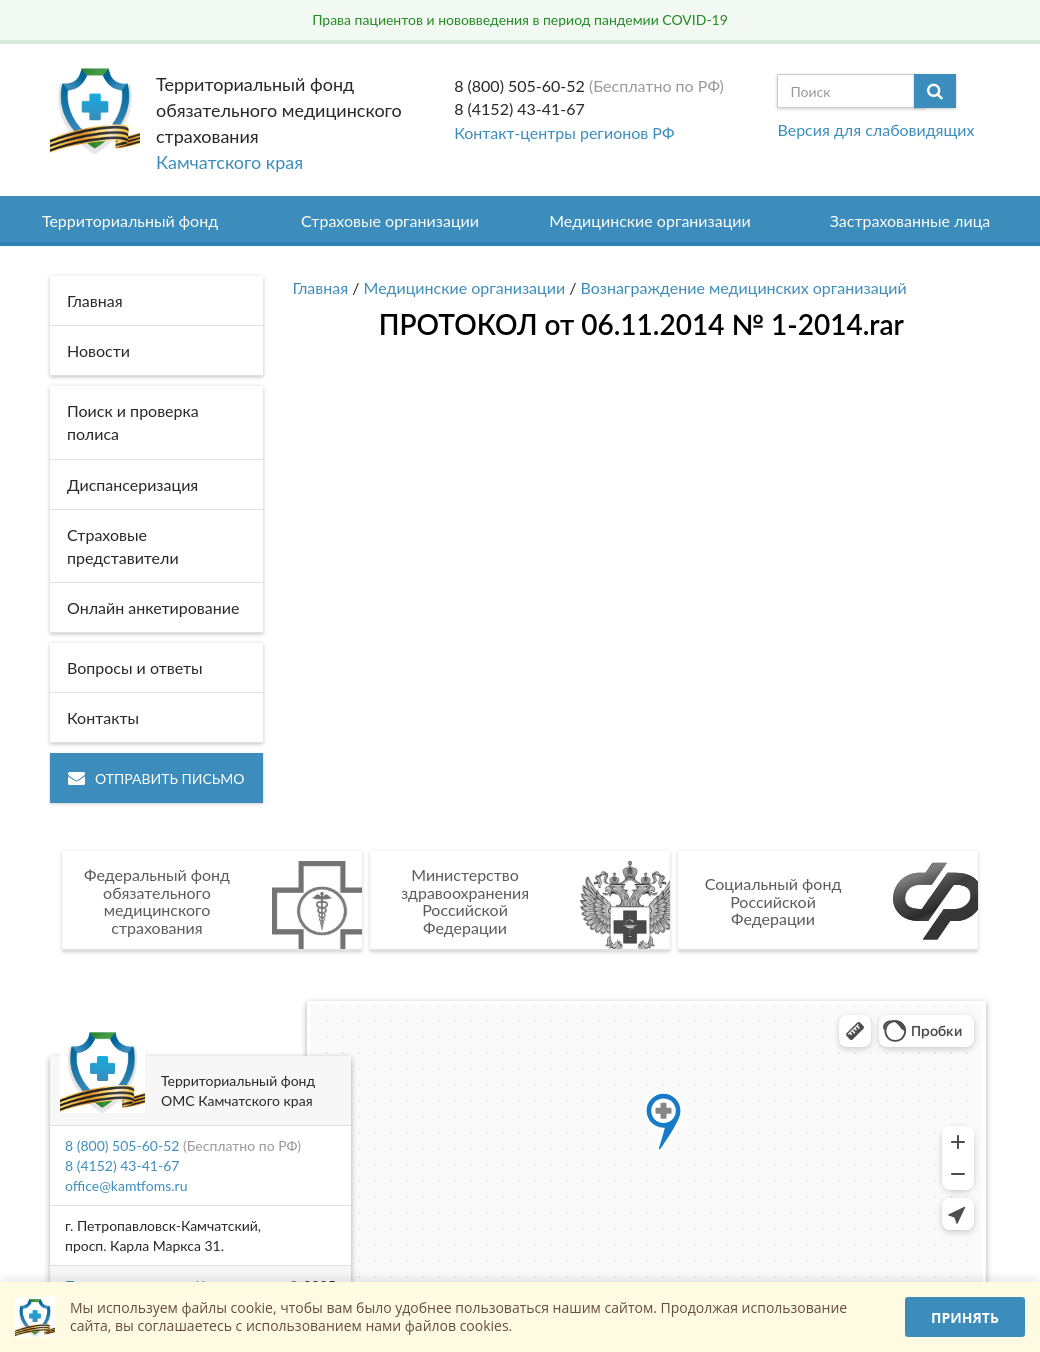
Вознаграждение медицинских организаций (744, 287)
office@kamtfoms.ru (126, 1185)
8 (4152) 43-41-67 (519, 108)
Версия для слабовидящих (875, 129)
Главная (321, 287)
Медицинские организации (650, 220)
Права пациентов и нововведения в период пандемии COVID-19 (520, 19)
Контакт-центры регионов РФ (564, 132)
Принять (965, 1317)
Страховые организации (390, 220)
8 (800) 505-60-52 (519, 85)
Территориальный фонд (130, 220)
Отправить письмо (156, 778)
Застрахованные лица (910, 220)
